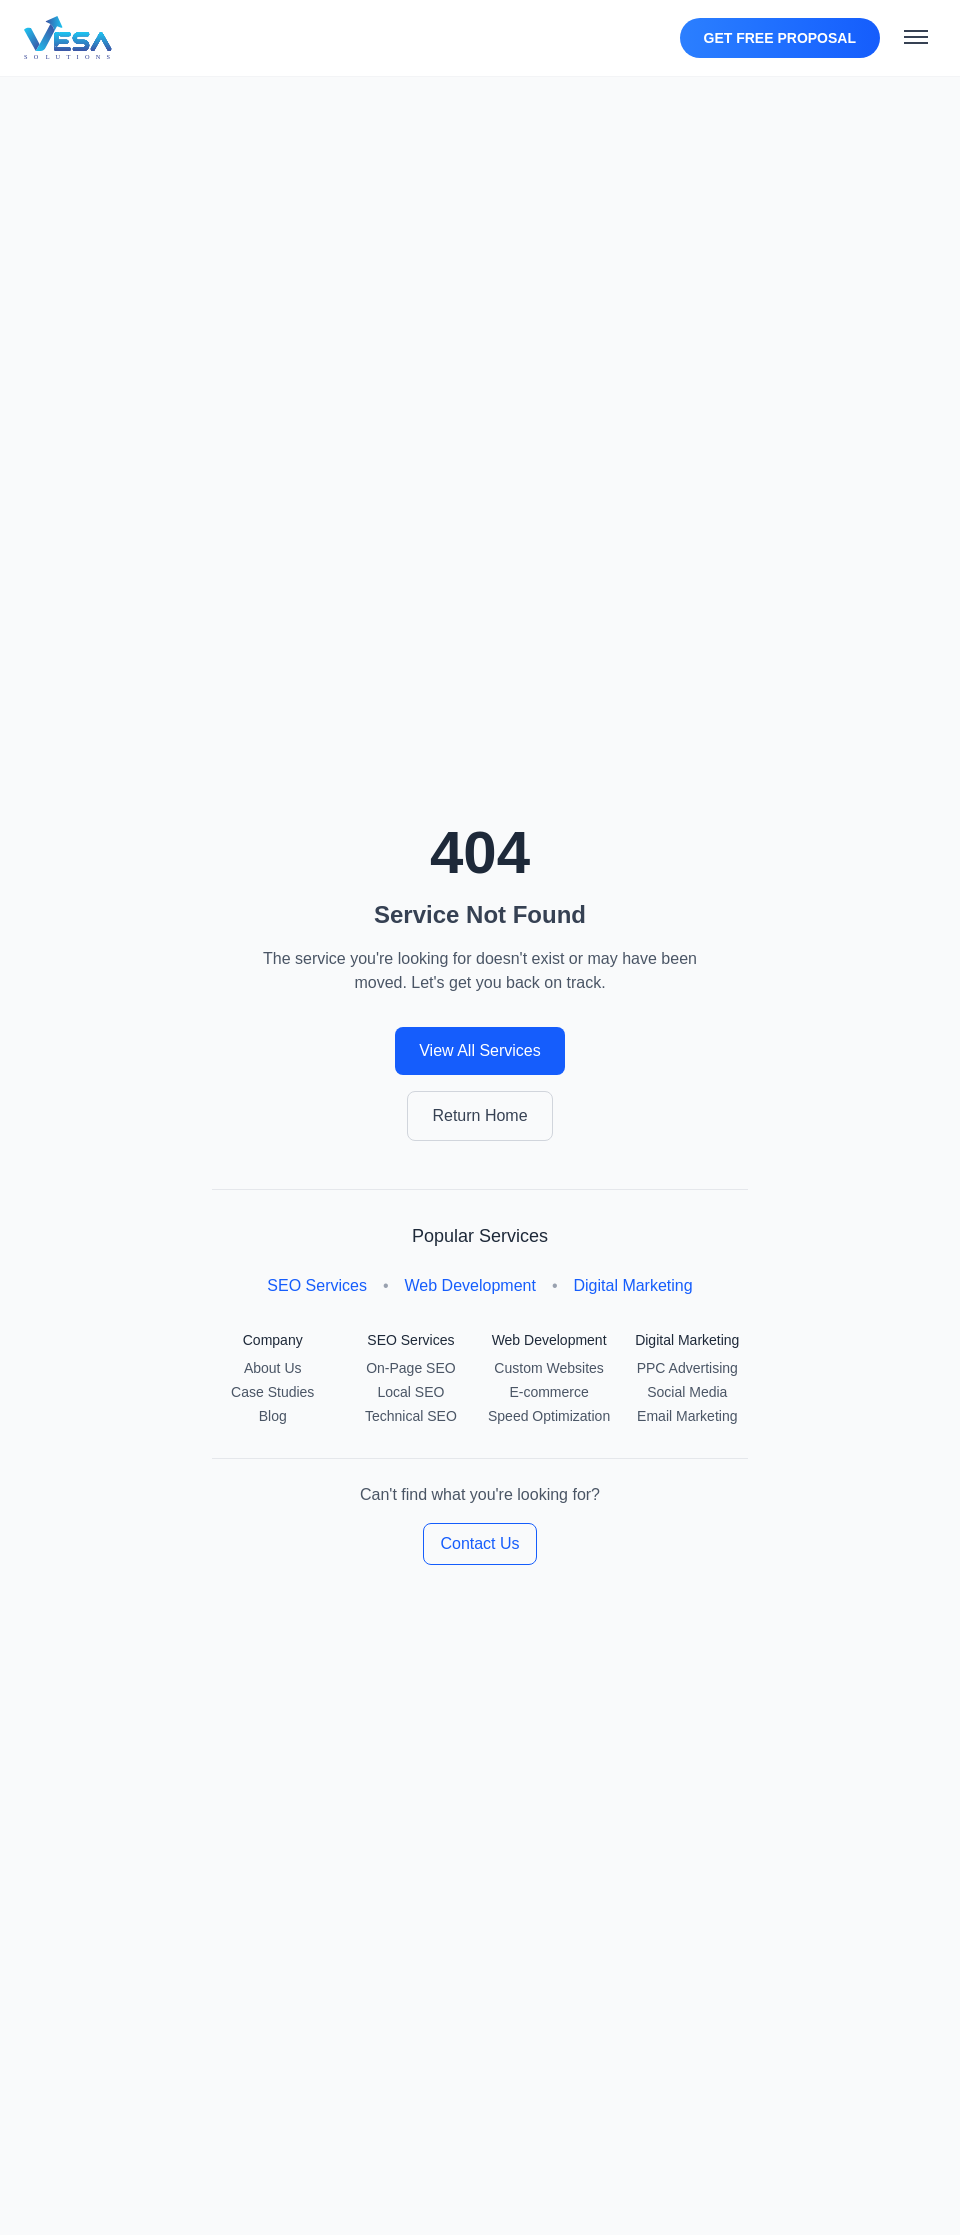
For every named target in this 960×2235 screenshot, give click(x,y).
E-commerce (548, 1392)
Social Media (687, 1392)
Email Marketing (687, 1416)
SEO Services (317, 1285)
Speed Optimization (549, 1416)
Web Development (470, 1285)
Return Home (479, 1115)
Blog (273, 1416)
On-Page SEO (411, 1368)
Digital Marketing (632, 1285)
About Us (273, 1368)
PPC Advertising (687, 1368)
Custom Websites (548, 1368)
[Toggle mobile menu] (916, 38)
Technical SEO (411, 1416)
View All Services (480, 1050)
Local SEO (410, 1392)
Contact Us (479, 1543)
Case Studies (272, 1392)
